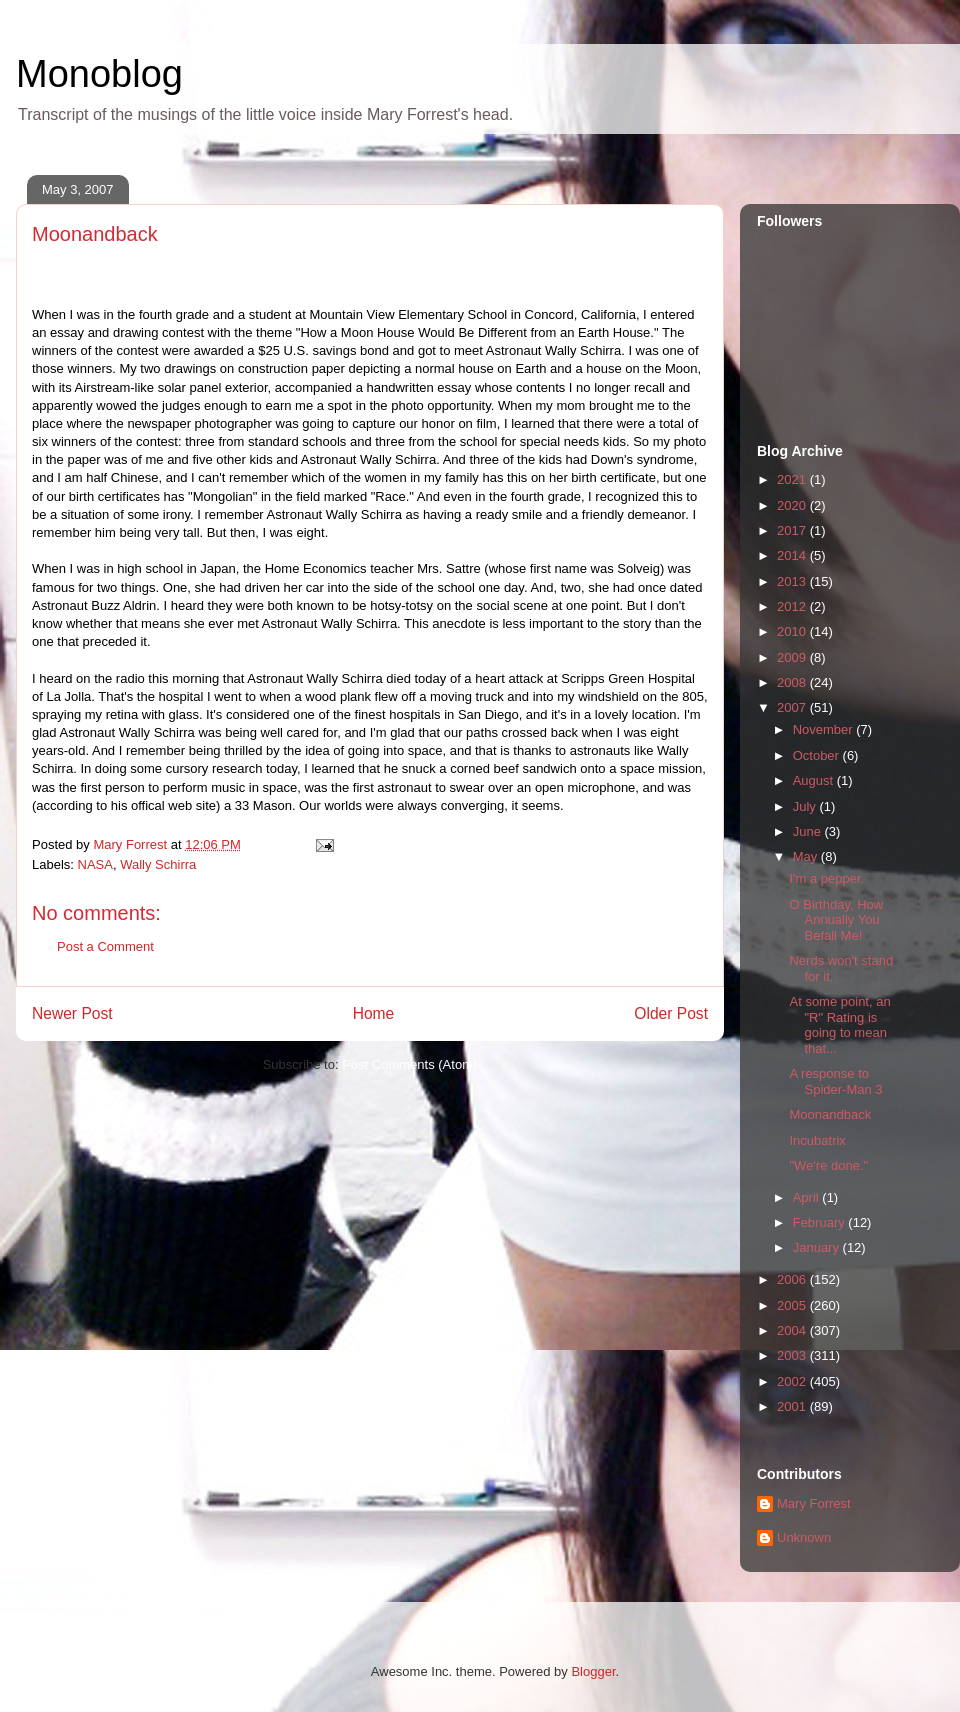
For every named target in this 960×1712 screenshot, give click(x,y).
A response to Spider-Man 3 (835, 1081)
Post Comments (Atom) (409, 1064)
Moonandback (830, 1114)
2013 (793, 581)
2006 (793, 1279)
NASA (95, 864)
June (809, 831)
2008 (793, 682)
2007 (793, 707)
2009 (793, 657)
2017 (793, 530)
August (815, 780)
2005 (793, 1305)
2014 (793, 555)
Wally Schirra (158, 864)
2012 (793, 606)
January (818, 1247)
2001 (793, 1406)
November (825, 729)
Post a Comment (105, 946)
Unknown (804, 1537)
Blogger (593, 1671)
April (808, 1197)
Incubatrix (817, 1140)
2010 (793, 631)
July (806, 806)
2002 (793, 1381)
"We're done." (828, 1165)
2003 (793, 1355)
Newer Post (72, 1013)
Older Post (671, 1013)
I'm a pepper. (826, 878)
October (818, 755)
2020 (793, 505)
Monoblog (99, 74)
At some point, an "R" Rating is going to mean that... (839, 1025)
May (807, 856)
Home (374, 1013)
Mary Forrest (814, 1503)
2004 (793, 1330)
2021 (793, 479)
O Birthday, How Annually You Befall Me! (836, 920)
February (821, 1222)
